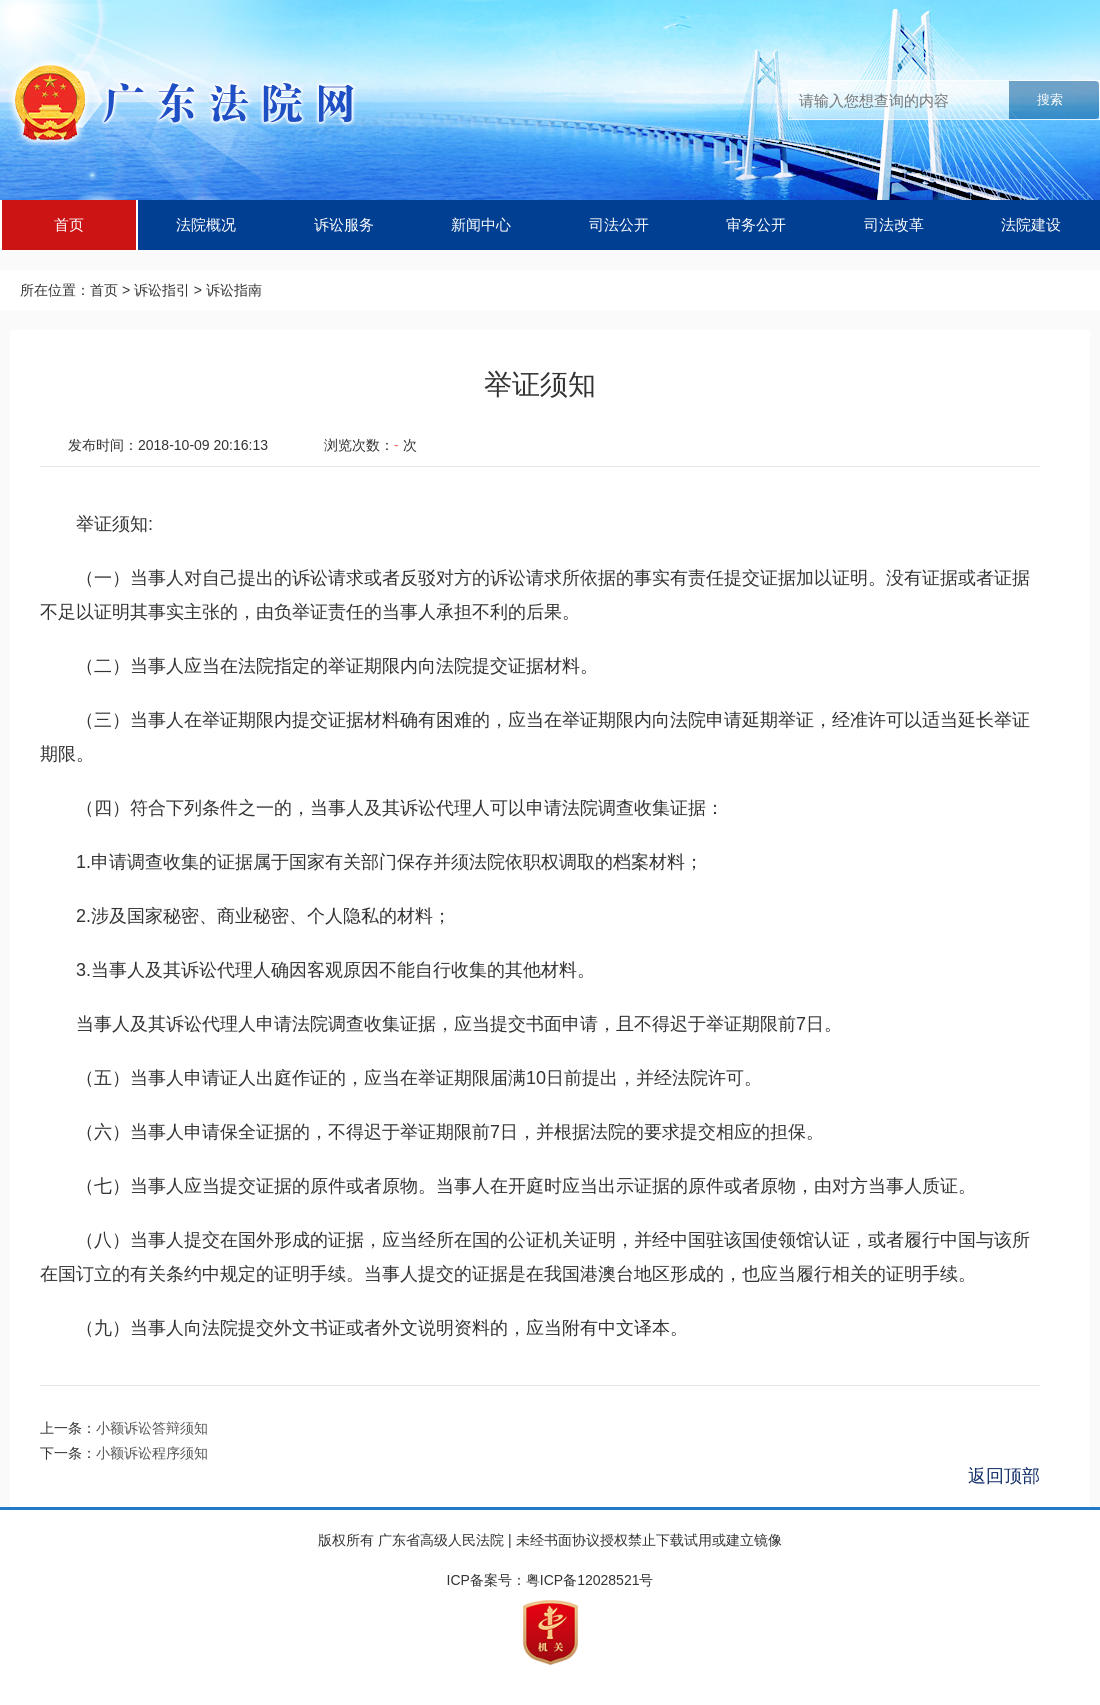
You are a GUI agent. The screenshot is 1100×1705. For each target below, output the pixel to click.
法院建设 (1031, 224)
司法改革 (894, 224)
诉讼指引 (162, 290)
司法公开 (619, 224)
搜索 (1050, 99)
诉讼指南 (234, 290)
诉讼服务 (344, 224)
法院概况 (206, 224)
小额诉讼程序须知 (152, 1453)
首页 (69, 224)
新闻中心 (481, 224)
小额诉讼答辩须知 (152, 1428)
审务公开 (756, 224)
